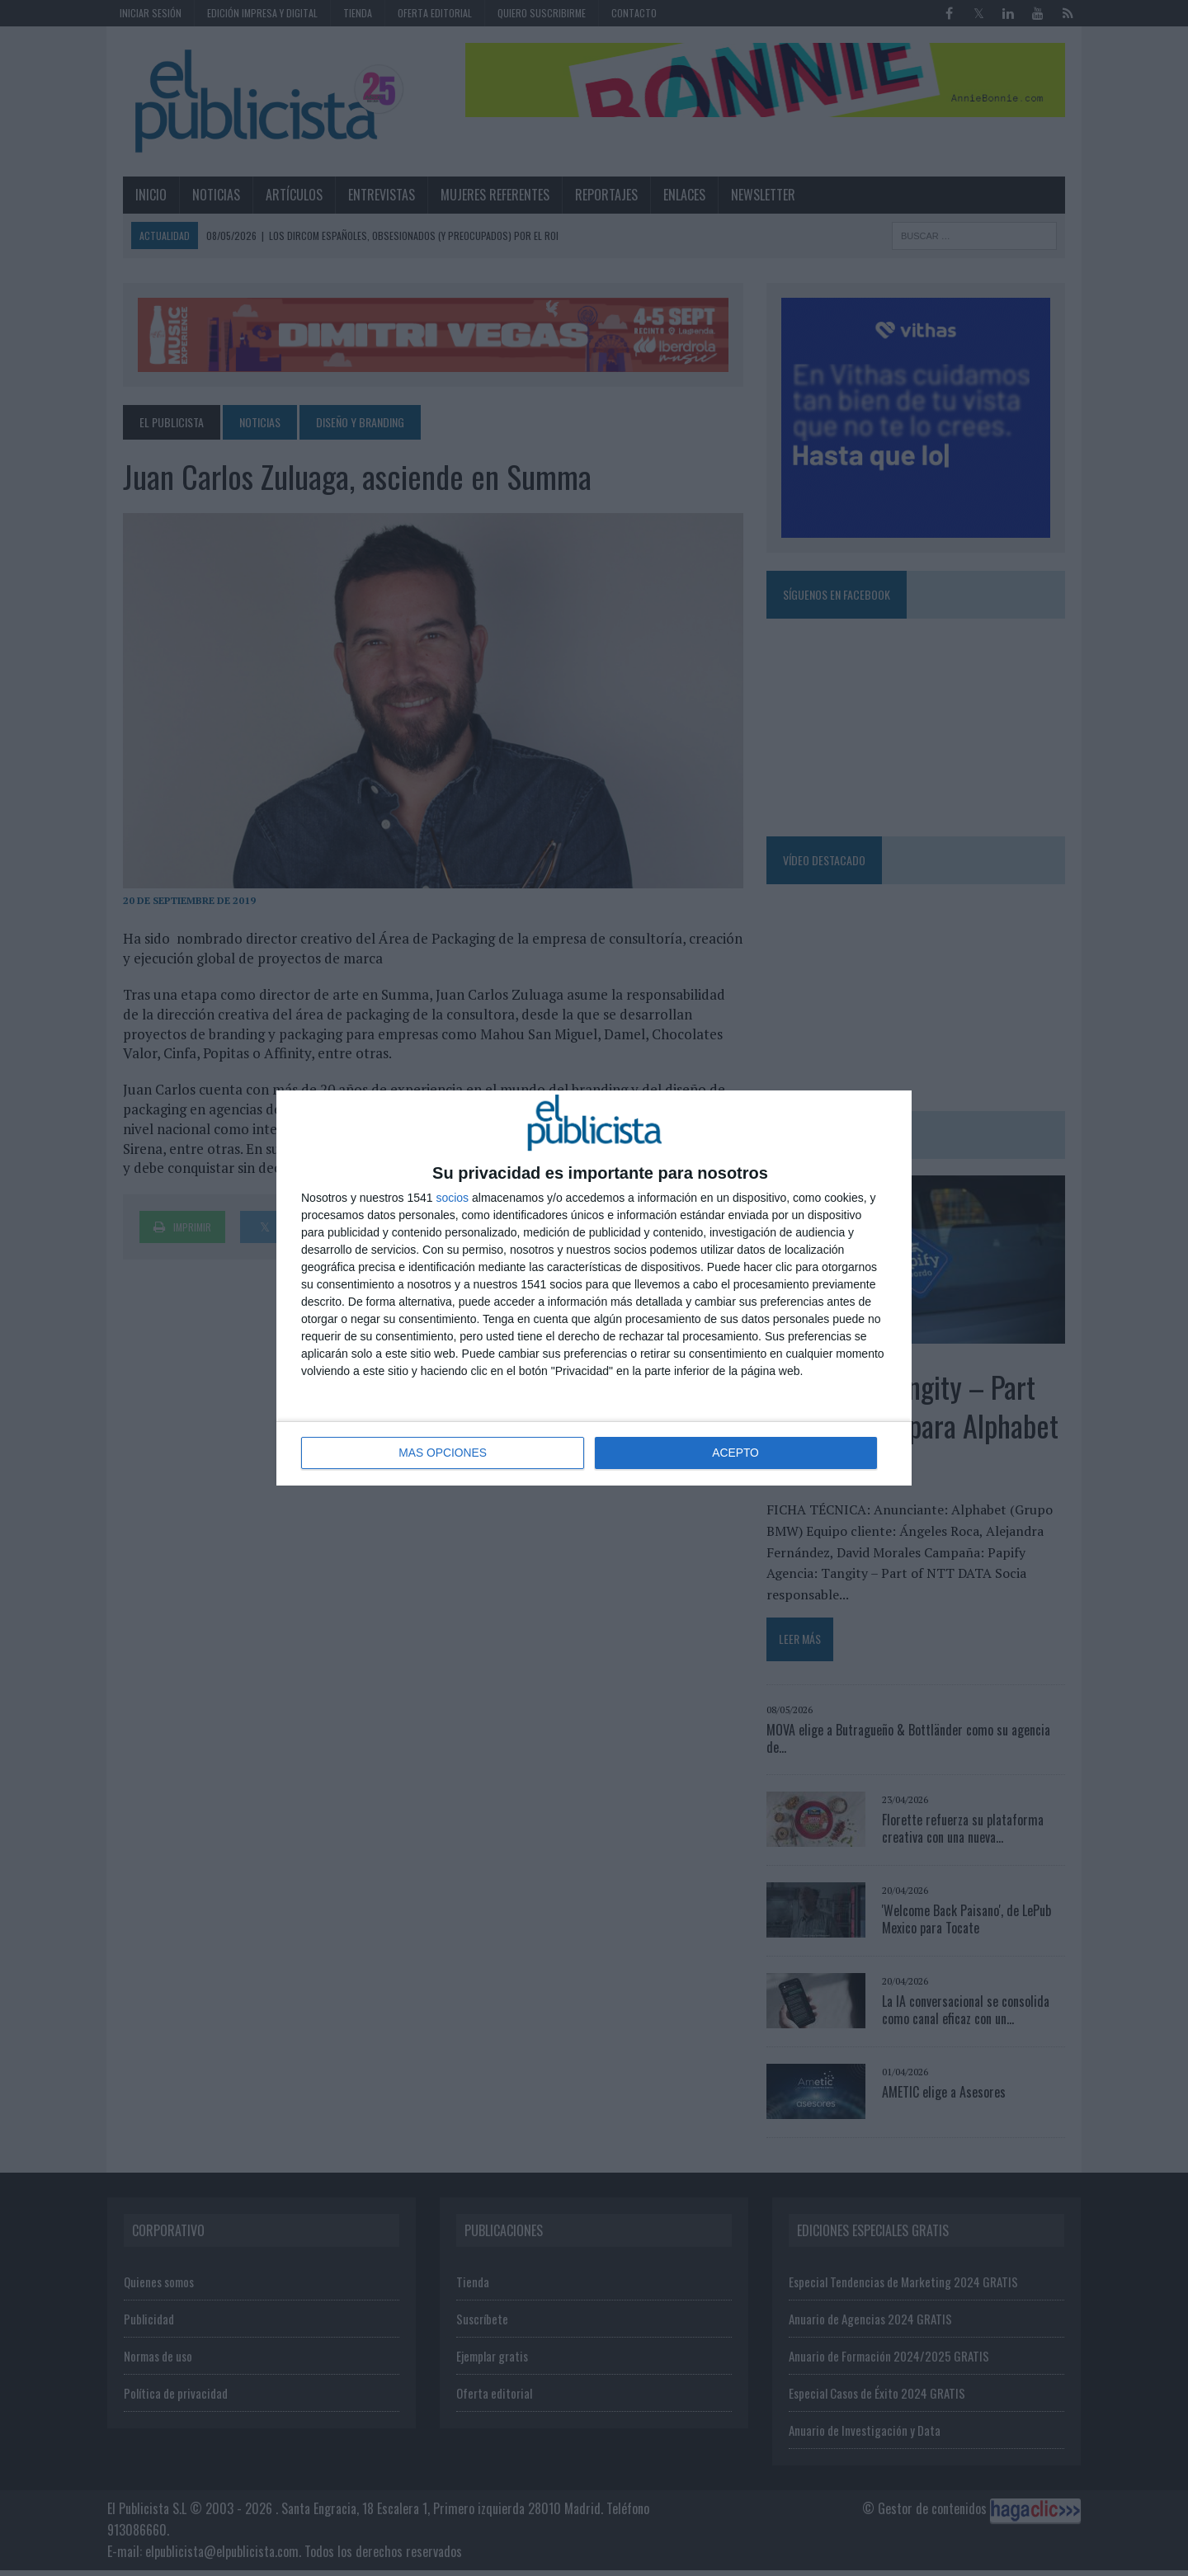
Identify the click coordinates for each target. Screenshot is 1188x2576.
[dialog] (594, 1287)
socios (452, 1198)
